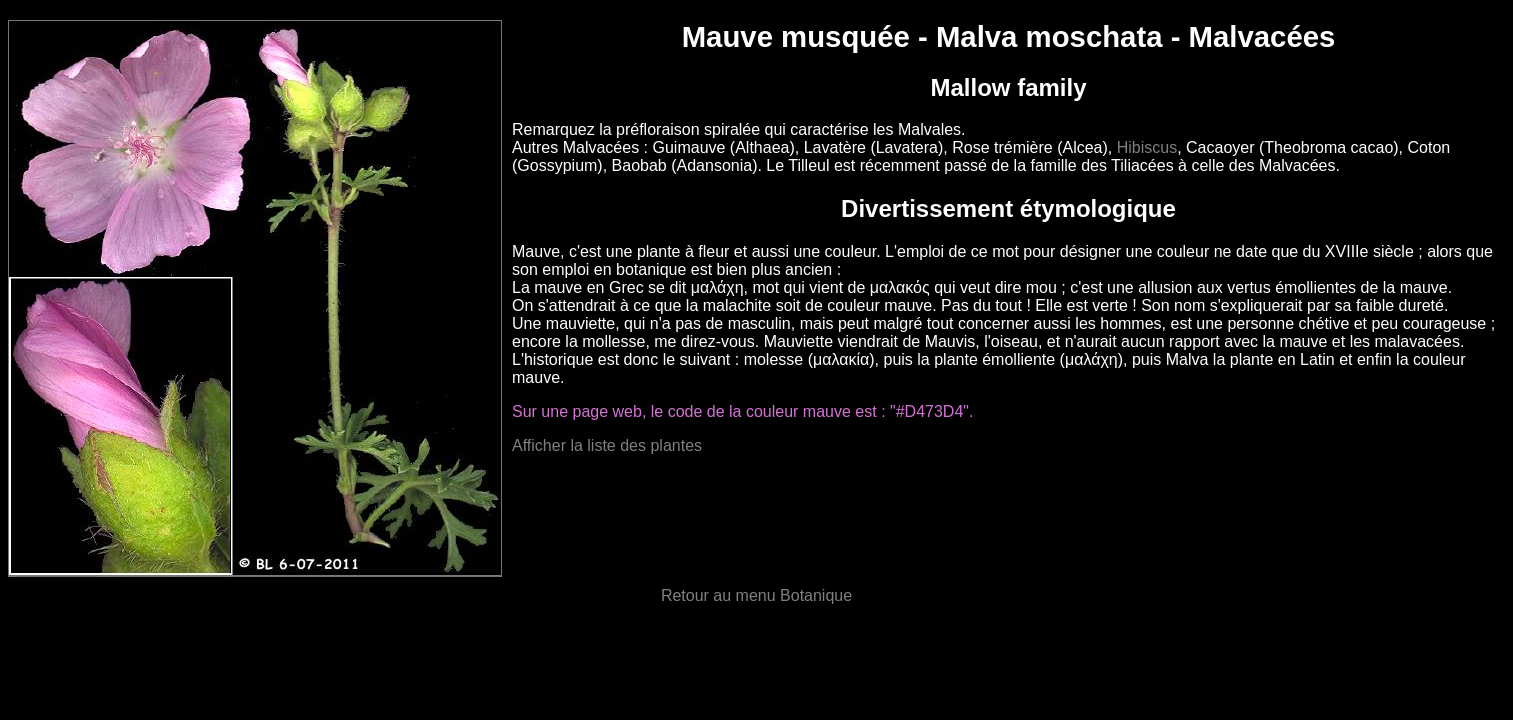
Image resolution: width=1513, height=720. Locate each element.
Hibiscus (1147, 147)
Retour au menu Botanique (756, 595)
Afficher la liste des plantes (607, 445)
